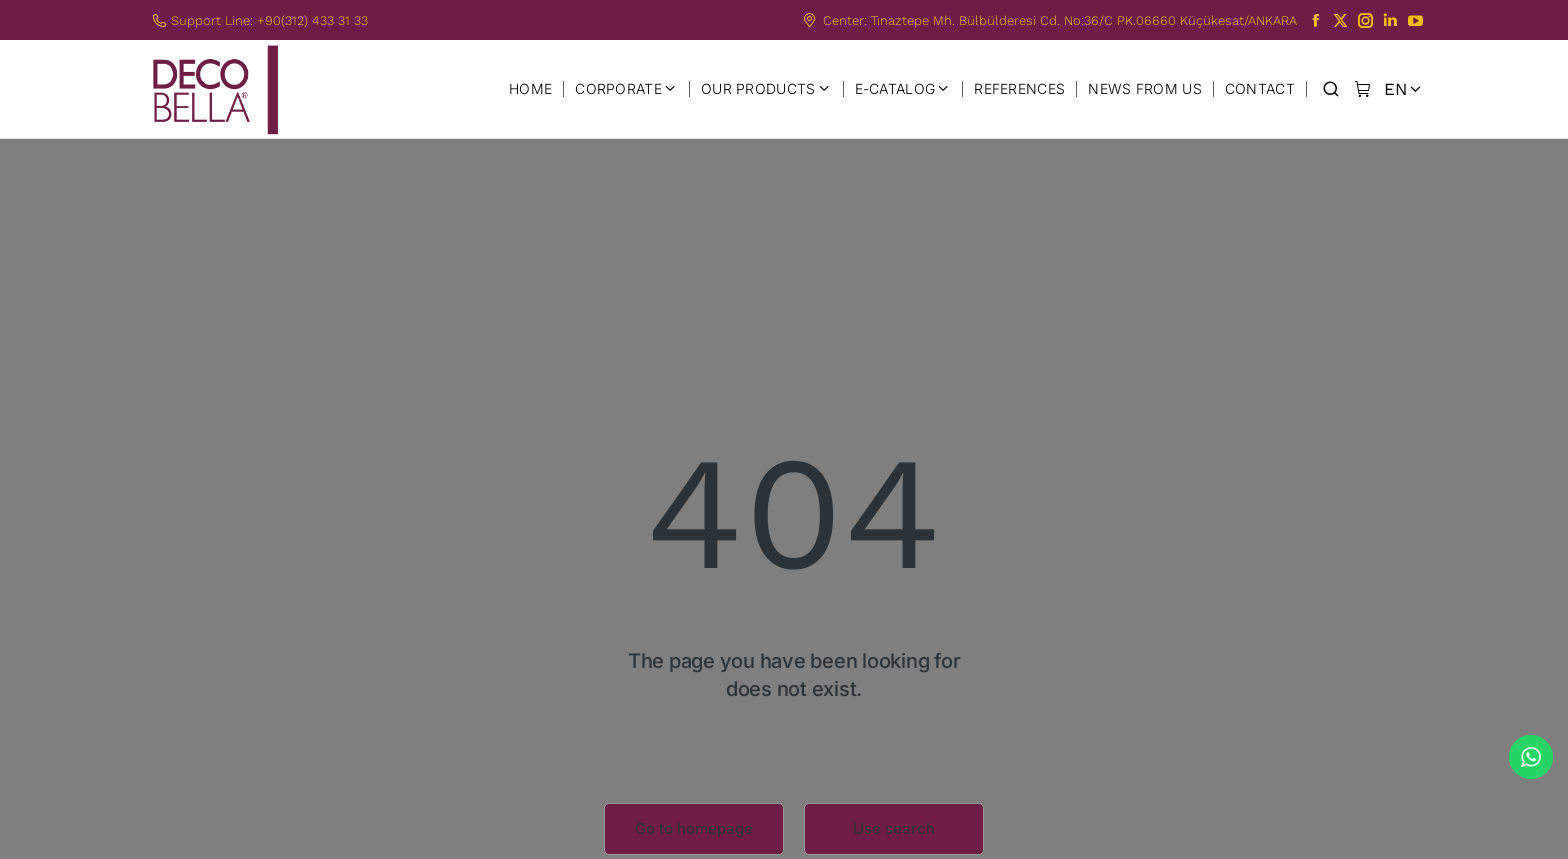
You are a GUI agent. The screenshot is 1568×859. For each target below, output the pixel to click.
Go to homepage (694, 828)
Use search (894, 828)
